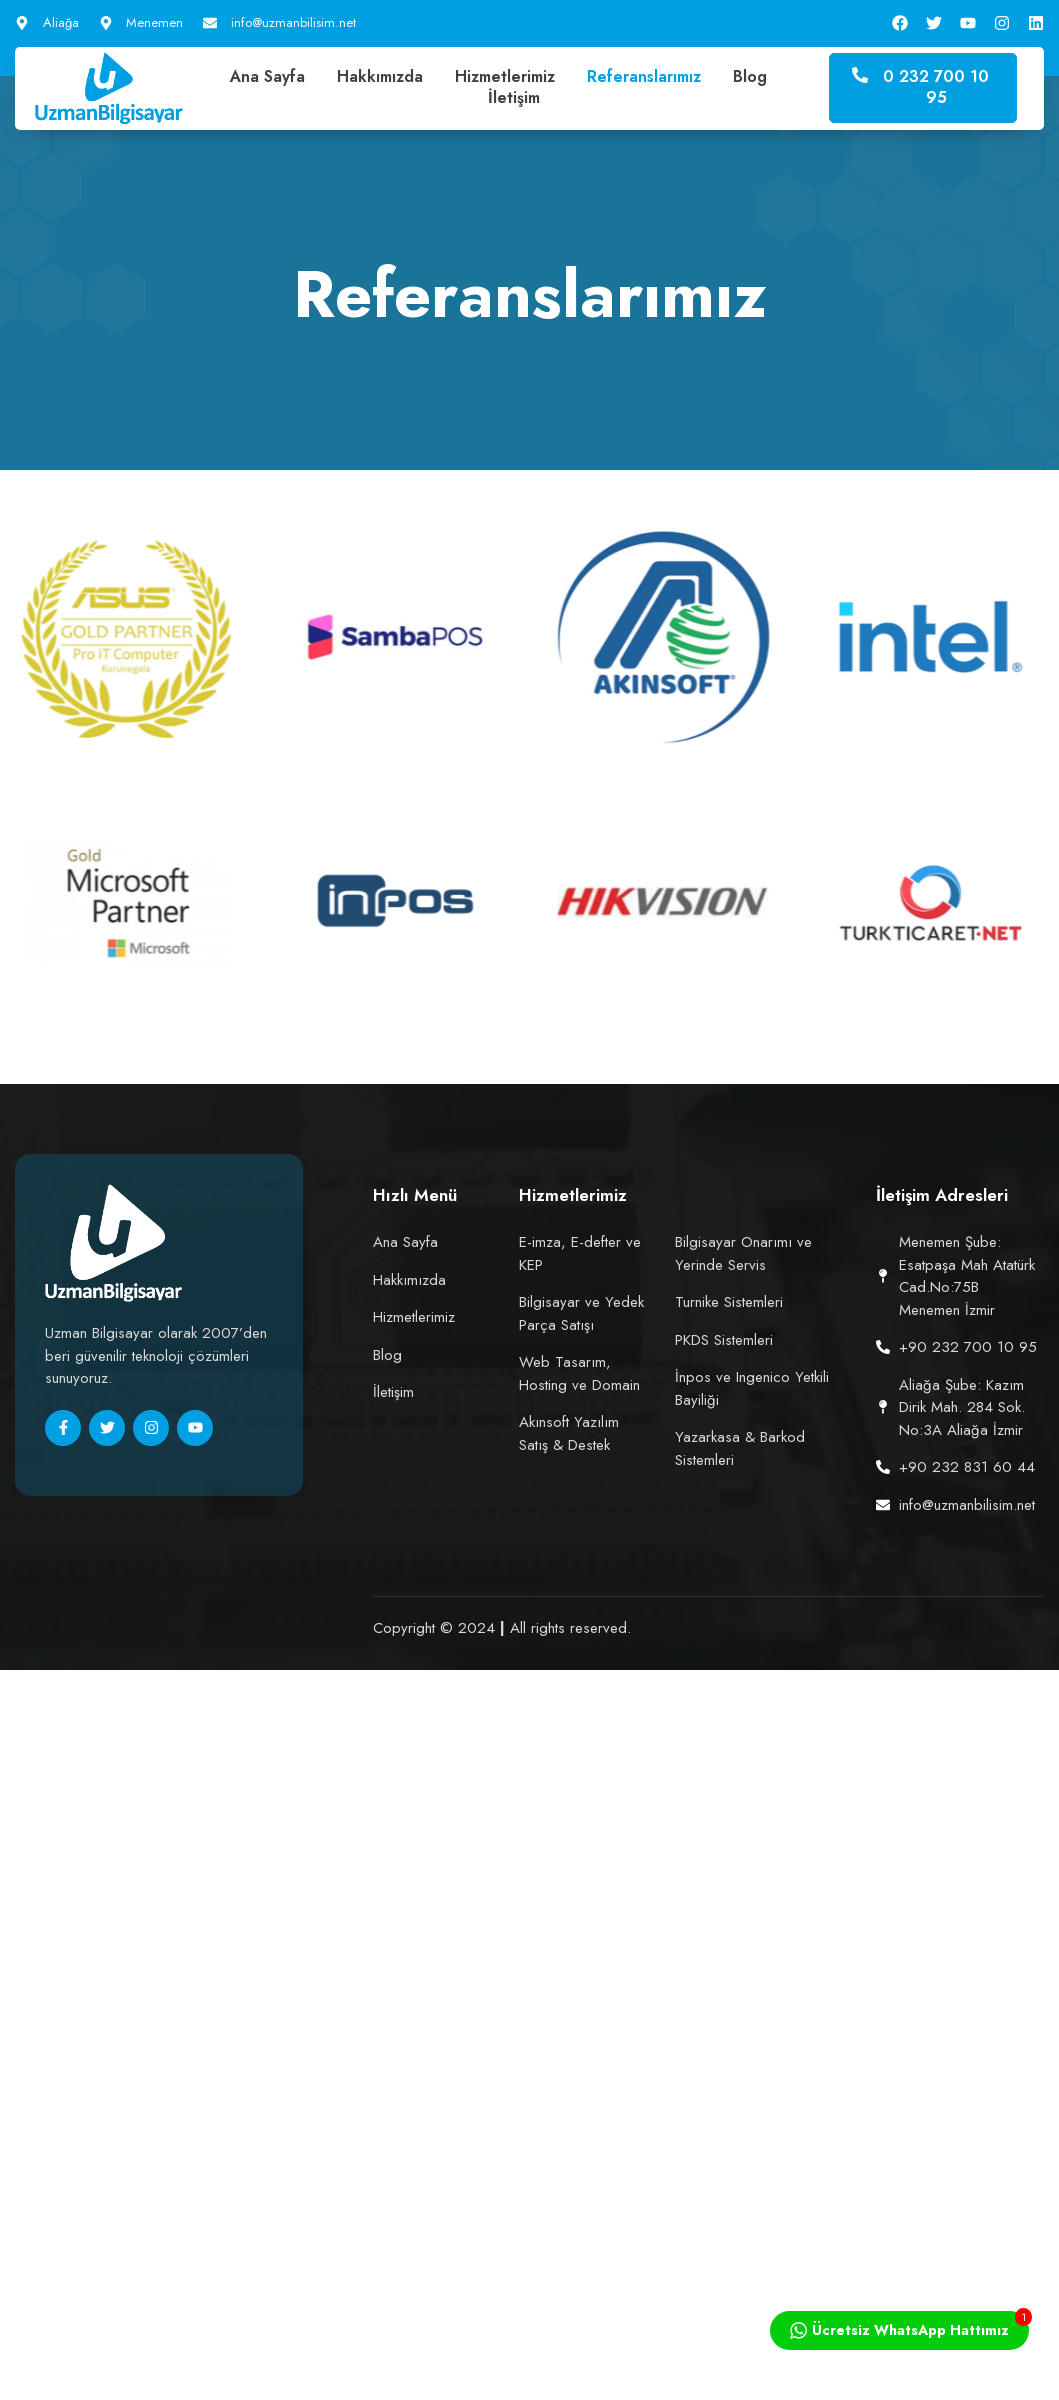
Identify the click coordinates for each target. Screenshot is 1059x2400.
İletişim (514, 98)
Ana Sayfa (267, 77)
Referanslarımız (644, 77)
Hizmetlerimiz (505, 77)
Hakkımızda (380, 77)
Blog (750, 77)
